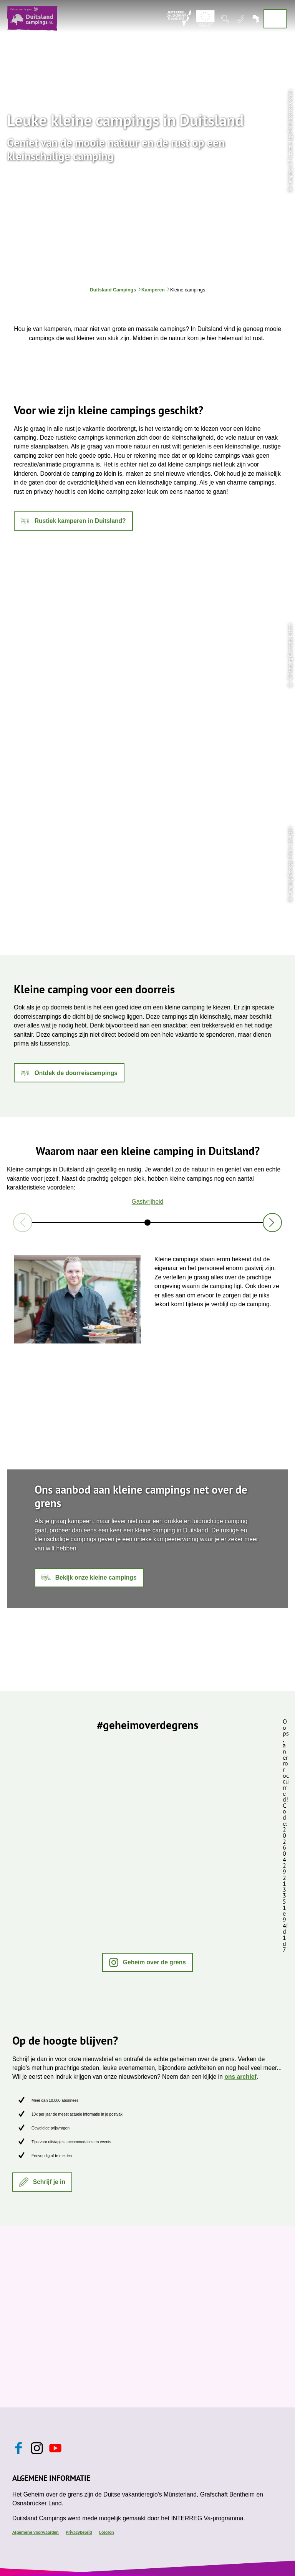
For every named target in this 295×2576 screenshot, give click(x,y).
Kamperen (153, 290)
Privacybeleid (79, 2532)
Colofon (106, 2532)
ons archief (240, 2076)
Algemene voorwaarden (35, 2532)
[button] (73, 521)
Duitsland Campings (113, 290)
